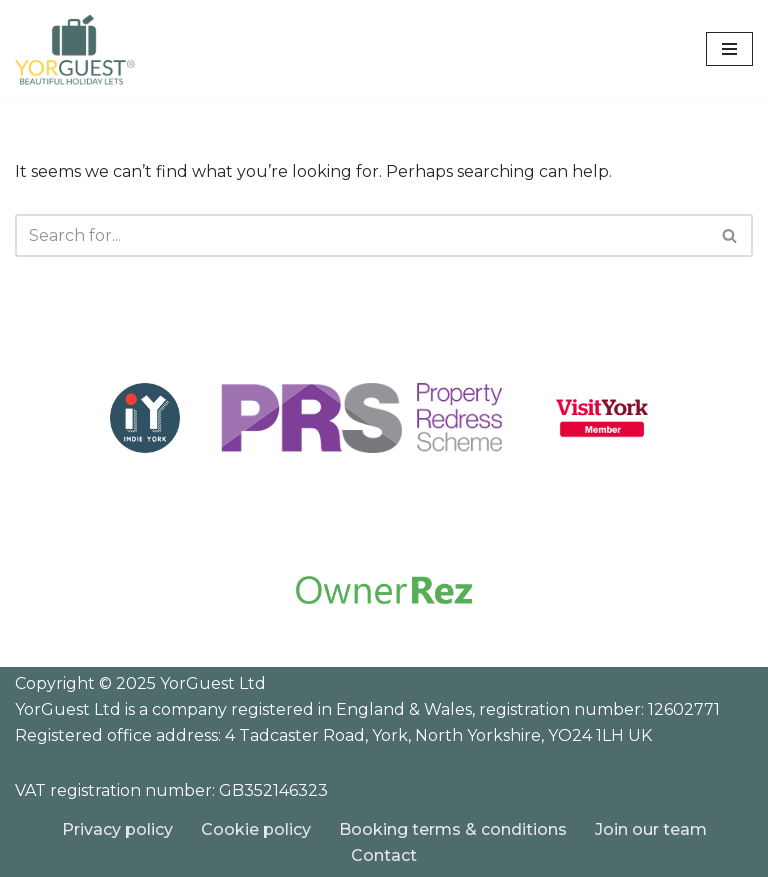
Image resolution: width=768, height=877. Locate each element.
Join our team (651, 829)
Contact (384, 855)
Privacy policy (117, 829)
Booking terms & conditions (453, 829)
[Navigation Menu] (729, 49)
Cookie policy (256, 829)
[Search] (361, 235)
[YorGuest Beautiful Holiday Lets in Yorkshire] (75, 49)
